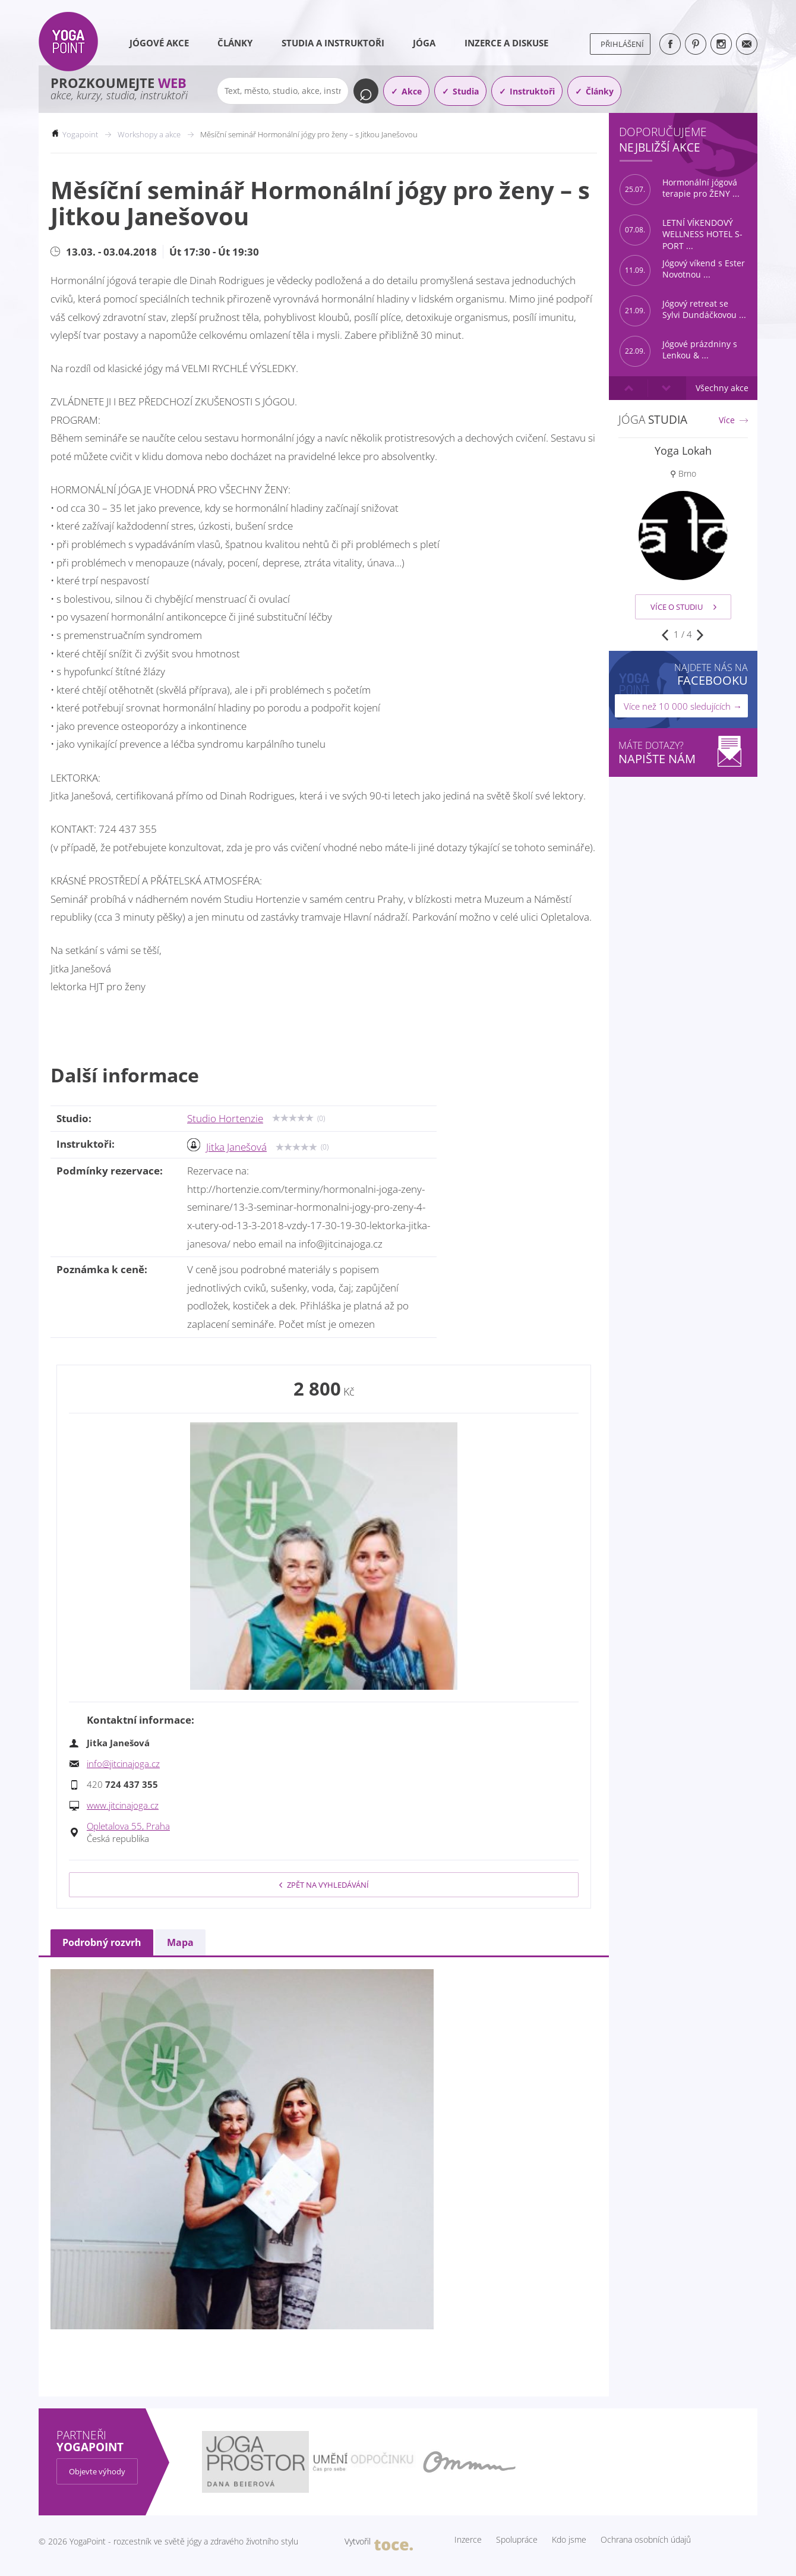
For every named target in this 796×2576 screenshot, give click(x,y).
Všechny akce (722, 387)
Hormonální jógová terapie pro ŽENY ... (680, 189)
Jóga (424, 43)
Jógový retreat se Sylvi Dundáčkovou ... (683, 310)
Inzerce (468, 2539)
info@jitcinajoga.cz (123, 1763)
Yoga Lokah (683, 450)
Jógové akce (159, 43)
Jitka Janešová (236, 1147)
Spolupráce (517, 2539)
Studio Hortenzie (225, 1118)
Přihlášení (622, 44)
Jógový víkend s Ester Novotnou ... (682, 270)
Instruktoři (532, 91)
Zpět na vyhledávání (324, 1884)
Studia (466, 91)
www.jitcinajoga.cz (123, 1805)
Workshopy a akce (149, 134)
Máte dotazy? (683, 753)
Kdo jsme (569, 2539)
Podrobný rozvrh (101, 1942)
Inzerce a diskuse (506, 43)
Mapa (180, 1942)
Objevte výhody (97, 2471)
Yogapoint (80, 134)
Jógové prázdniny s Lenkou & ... (678, 351)
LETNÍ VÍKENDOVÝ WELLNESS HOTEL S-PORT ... (681, 230)
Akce (412, 91)
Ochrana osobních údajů (646, 2539)
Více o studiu (683, 607)
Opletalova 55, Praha (128, 1826)
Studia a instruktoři (333, 43)
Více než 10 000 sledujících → (683, 706)
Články (234, 43)
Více (727, 420)
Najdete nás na (711, 674)
